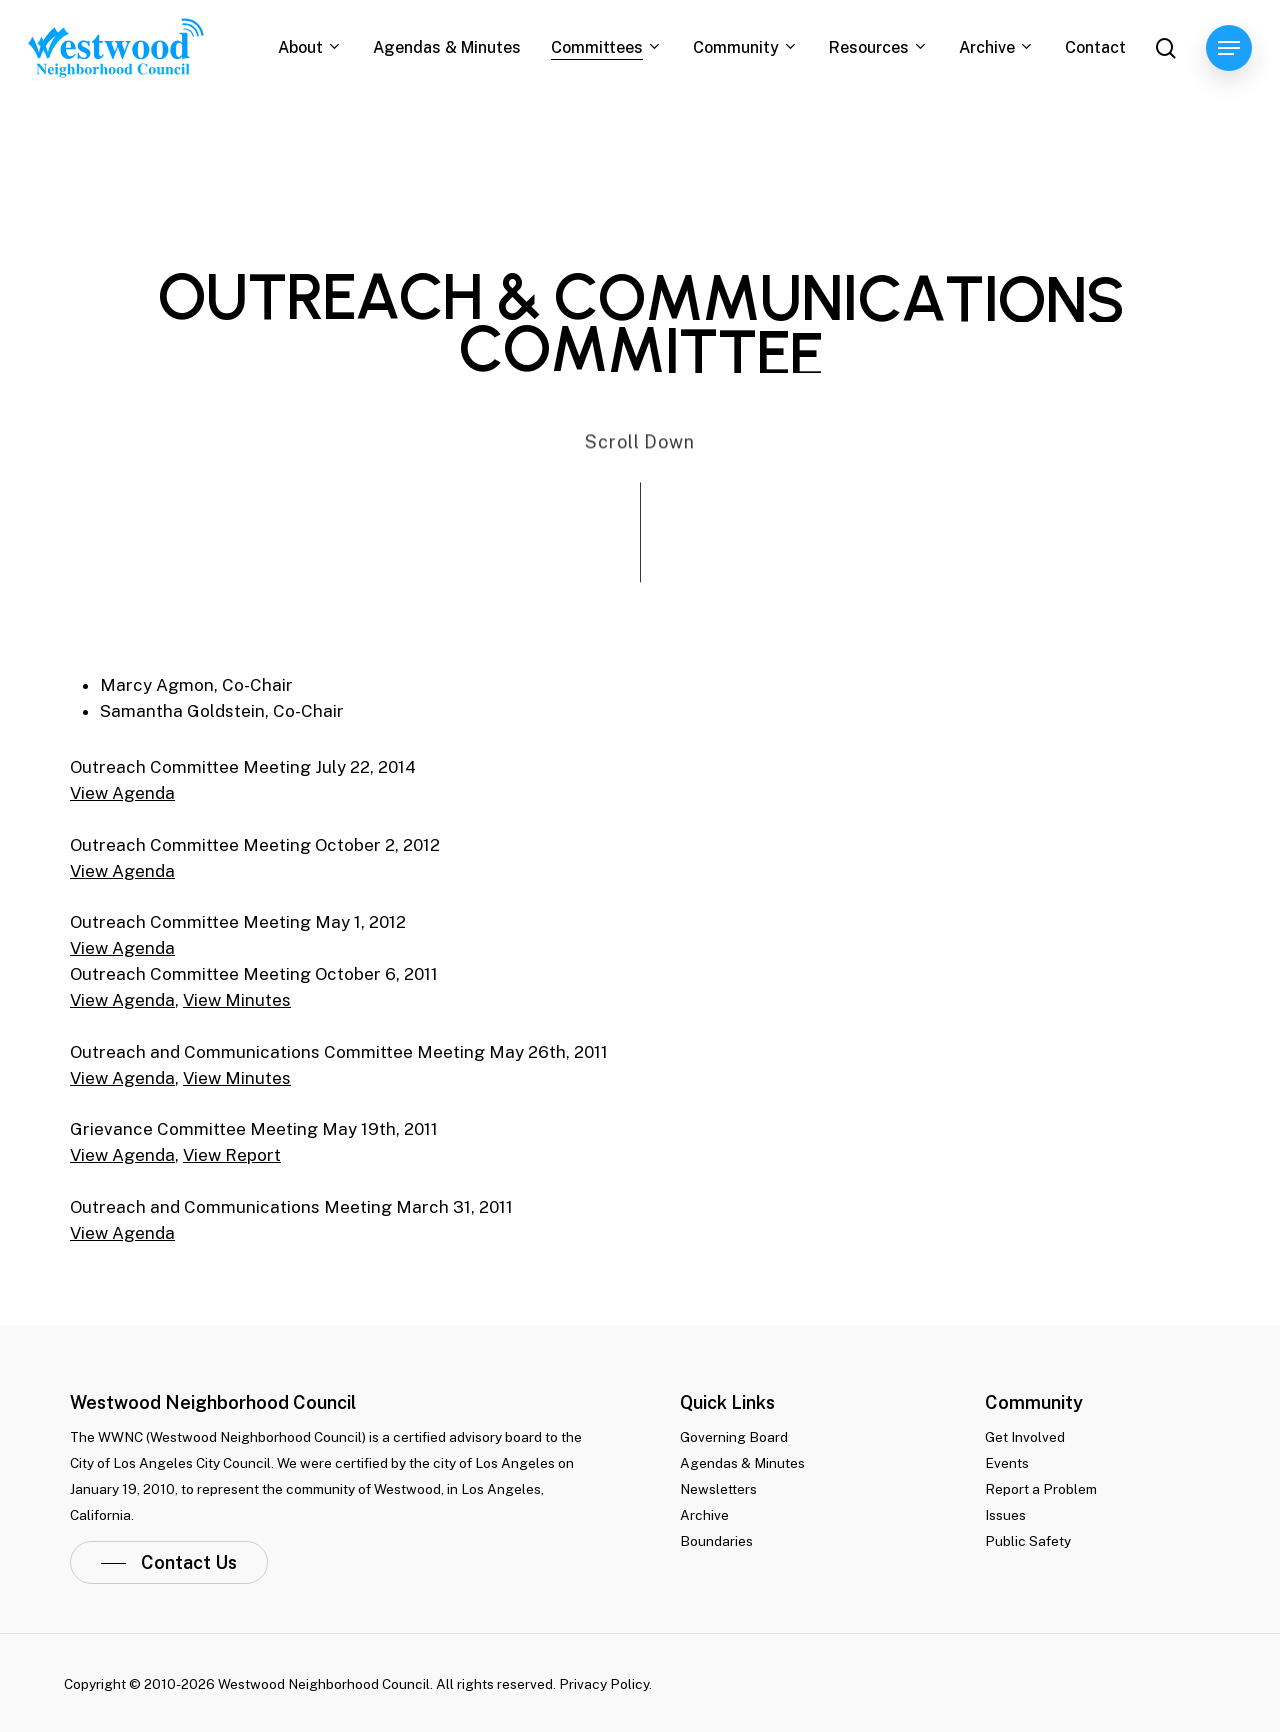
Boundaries (716, 1541)
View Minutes (237, 1000)
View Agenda (122, 793)
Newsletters (718, 1489)
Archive (704, 1515)
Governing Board (734, 1437)
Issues (1005, 1515)
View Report (232, 1155)
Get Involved (1025, 1437)
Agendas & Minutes (742, 1463)
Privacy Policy (604, 1684)
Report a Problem (1041, 1489)
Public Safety (1028, 1541)
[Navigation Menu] (1229, 48)
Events (1007, 1463)
